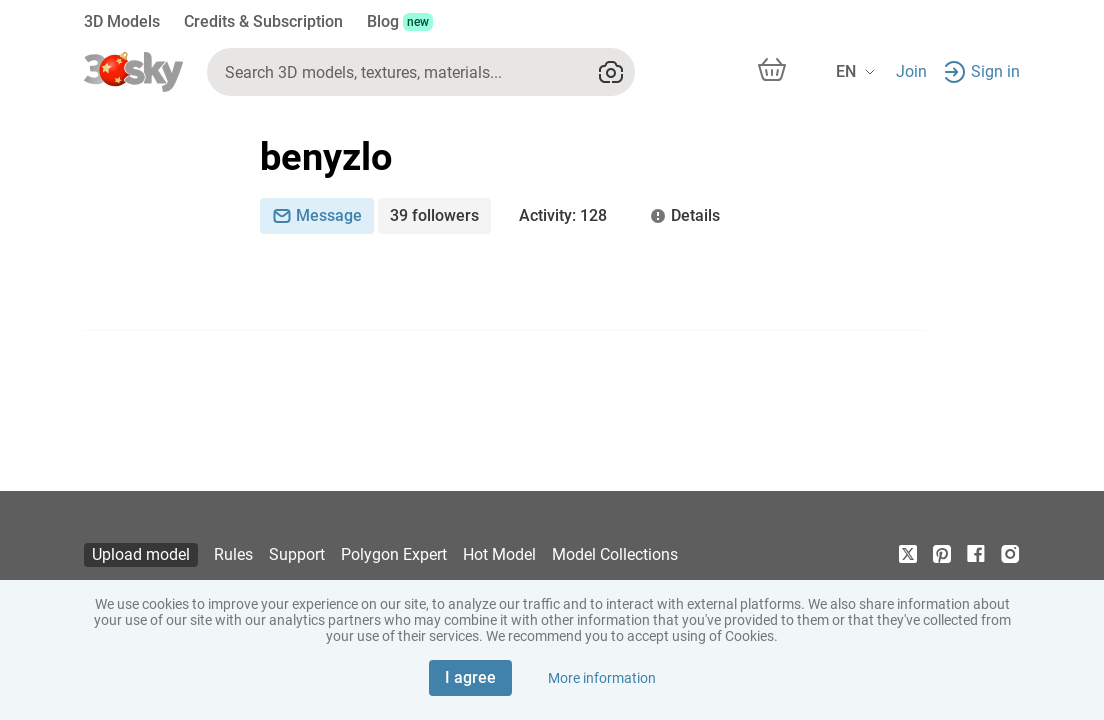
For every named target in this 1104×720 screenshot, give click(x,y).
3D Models (122, 21)
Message (317, 215)
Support (297, 554)
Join (911, 71)
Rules (233, 554)
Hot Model (499, 554)
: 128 (563, 216)
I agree (470, 677)
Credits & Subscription (263, 21)
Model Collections (615, 554)
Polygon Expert (394, 554)
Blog (400, 21)
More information (602, 678)
